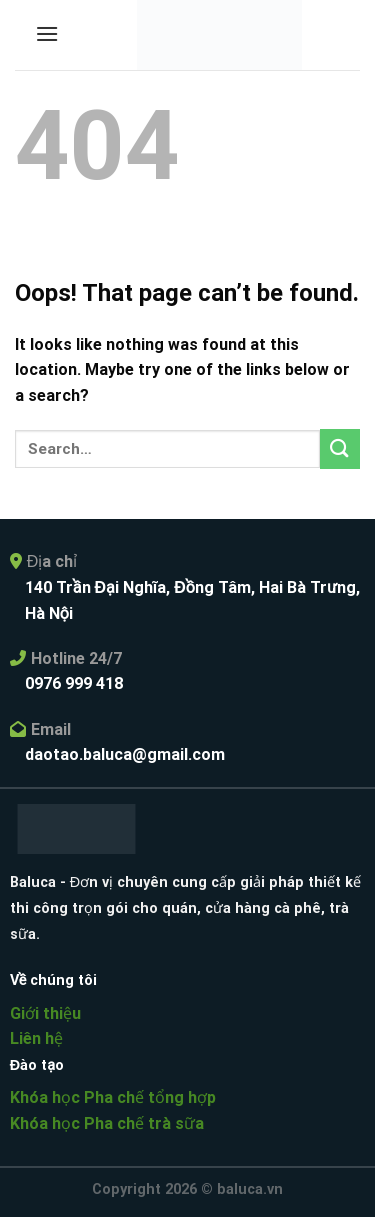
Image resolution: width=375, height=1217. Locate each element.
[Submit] (340, 448)
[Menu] (47, 33)
